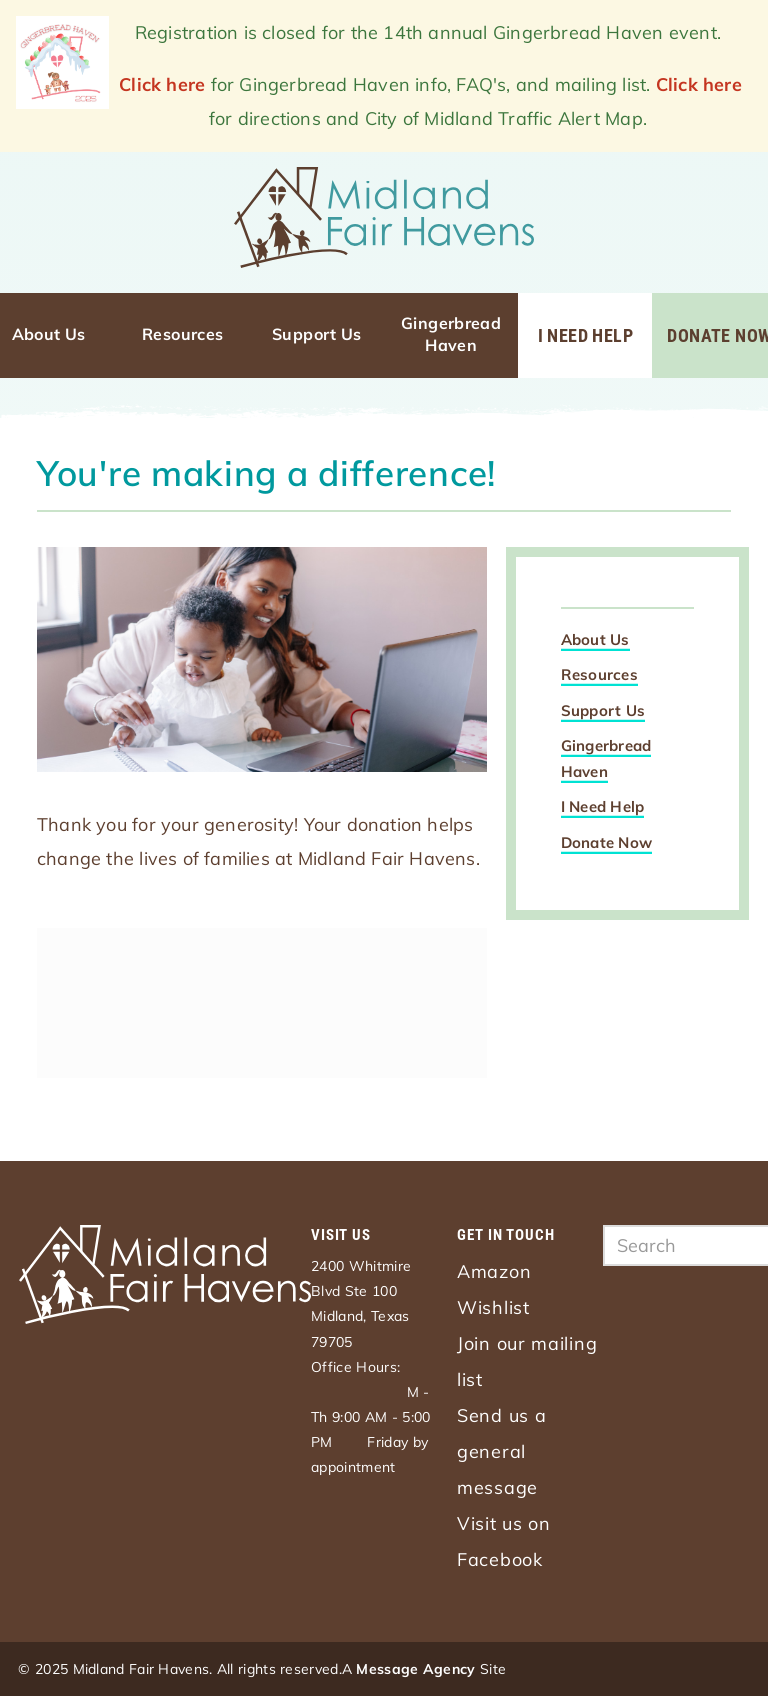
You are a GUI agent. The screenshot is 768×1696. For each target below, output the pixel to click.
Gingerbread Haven (453, 334)
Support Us (317, 334)
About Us (49, 334)
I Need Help (585, 335)
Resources (183, 334)
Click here (162, 84)
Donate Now (606, 842)
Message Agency (415, 1669)
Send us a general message (501, 1451)
